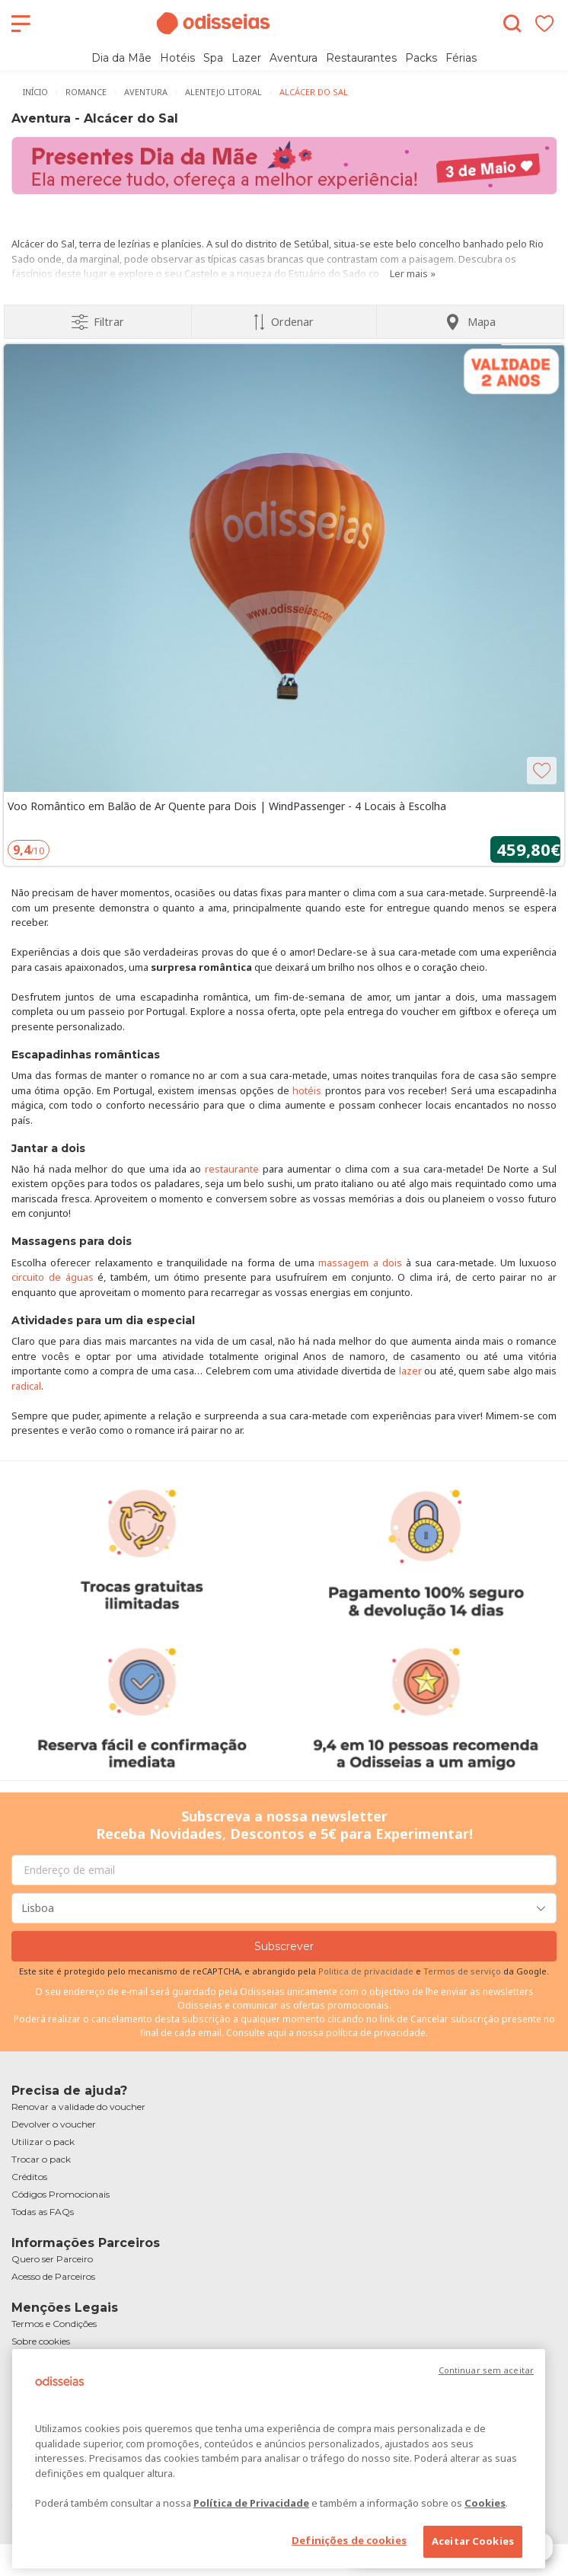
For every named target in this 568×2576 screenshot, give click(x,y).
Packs (421, 58)
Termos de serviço (462, 1971)
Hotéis (177, 58)
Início (35, 91)
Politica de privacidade (367, 1971)
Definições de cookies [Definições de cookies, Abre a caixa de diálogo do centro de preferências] (349, 2540)
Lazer (246, 58)
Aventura (294, 58)
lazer (410, 1370)
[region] (278, 2458)
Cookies (485, 2503)
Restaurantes (361, 58)
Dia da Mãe (121, 58)
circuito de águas (52, 1277)
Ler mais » (413, 273)
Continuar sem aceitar (486, 2370)
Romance (86, 91)
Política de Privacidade (251, 2503)
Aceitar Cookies (473, 2541)
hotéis (306, 1090)
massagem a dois (360, 1262)
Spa (213, 58)
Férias (461, 58)
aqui (276, 2032)
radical (26, 1386)
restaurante (232, 1169)
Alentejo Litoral (223, 91)
